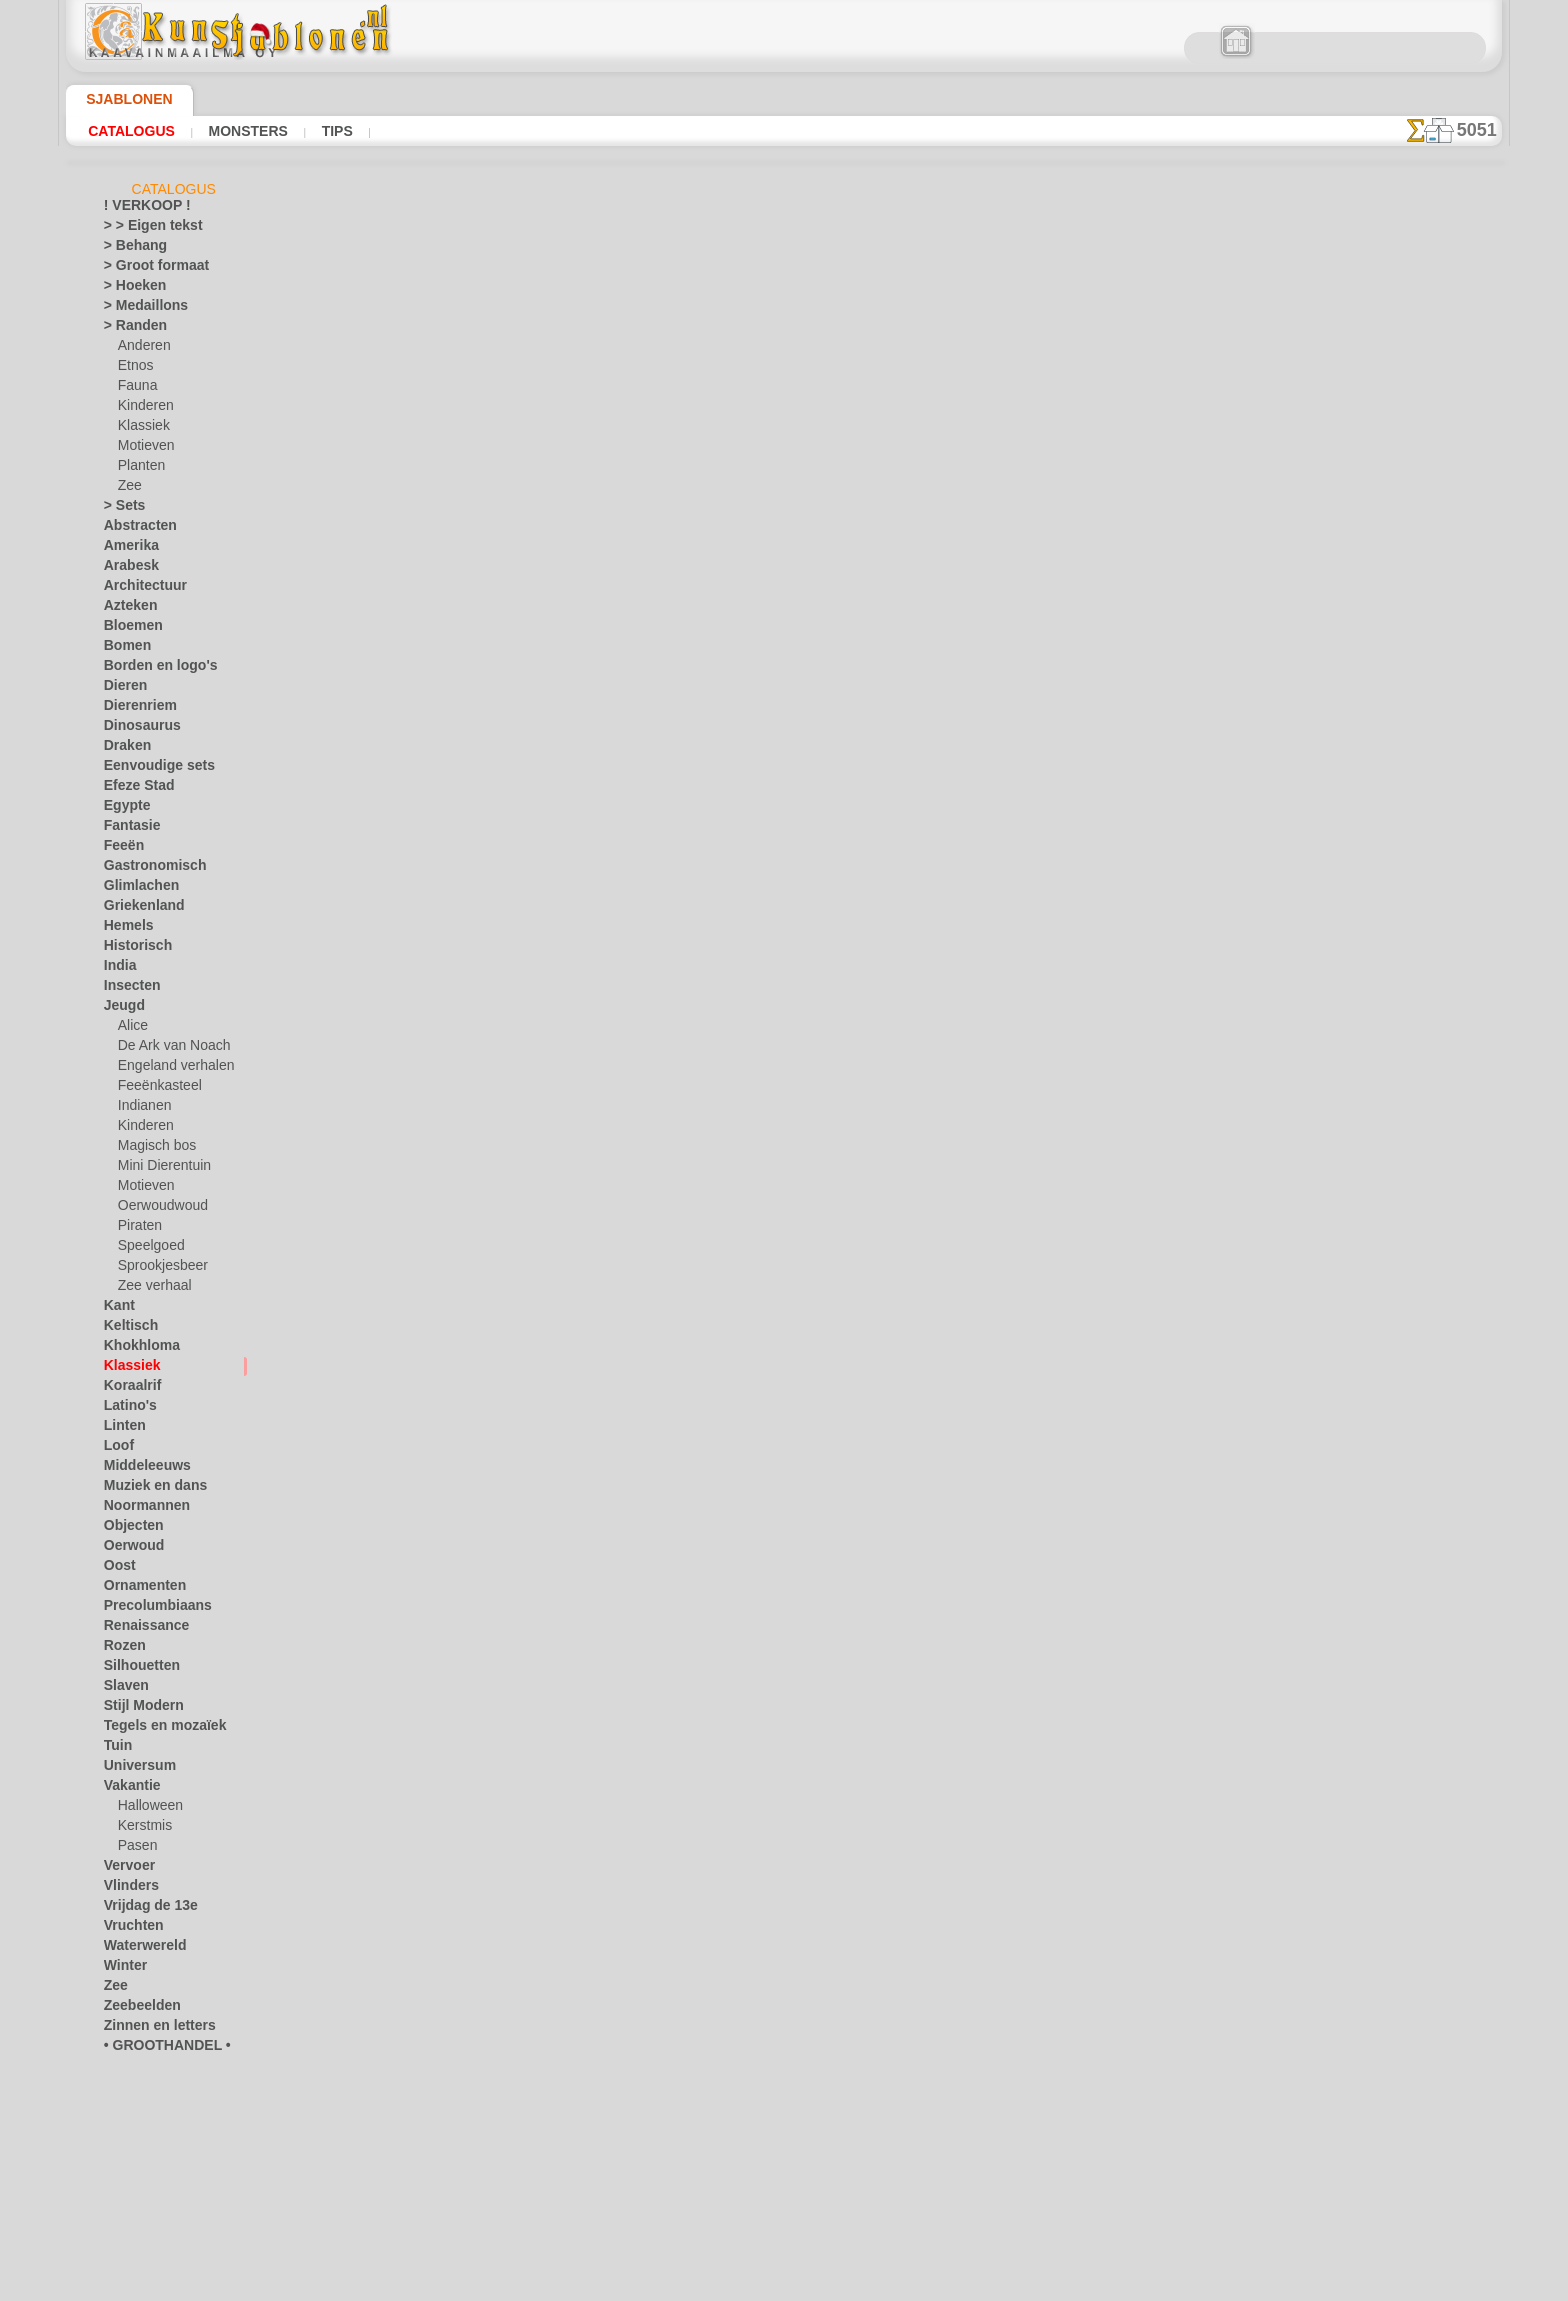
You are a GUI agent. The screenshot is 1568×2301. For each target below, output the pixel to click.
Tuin (115, 1749)
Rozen (121, 1649)
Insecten (127, 989)
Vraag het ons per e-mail (784, 1085)
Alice (131, 1029)
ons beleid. (1062, 2285)
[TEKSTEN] (148, 2209)
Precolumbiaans (148, 1609)
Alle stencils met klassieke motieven (783, 759)
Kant (117, 1309)
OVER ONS (665, 907)
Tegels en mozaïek (152, 1729)
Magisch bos (153, 1149)
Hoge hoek (1006, 420)
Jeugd (119, 1009)
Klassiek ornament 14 (1006, 398)
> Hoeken (128, 289)
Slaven (122, 1689)
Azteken (126, 609)
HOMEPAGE (578, 907)
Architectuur (139, 589)
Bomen (123, 649)
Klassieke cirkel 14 (1007, 464)
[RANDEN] (148, 2189)
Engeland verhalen (168, 1069)
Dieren (122, 689)
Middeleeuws (140, 1469)
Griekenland (137, 909)
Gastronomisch (146, 869)
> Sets (120, 509)
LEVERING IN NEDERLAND (892, 907)
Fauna (135, 389)
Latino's (126, 1409)
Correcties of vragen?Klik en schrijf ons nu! (784, 840)
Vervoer (125, 1869)
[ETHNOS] (146, 2109)
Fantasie (128, 829)
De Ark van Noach (167, 1049)
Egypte (122, 809)
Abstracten (135, 529)
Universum (133, 1769)
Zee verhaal (149, 1289)
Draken (124, 749)
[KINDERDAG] (158, 2129)
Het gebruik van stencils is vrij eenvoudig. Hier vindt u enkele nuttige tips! (1402, 893)
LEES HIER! (571, 602)
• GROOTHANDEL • (156, 2049)
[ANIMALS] (150, 2089)
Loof (116, 1449)
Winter (123, 1969)
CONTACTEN (753, 907)
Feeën (120, 849)
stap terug (784, 715)
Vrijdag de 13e (142, 1909)
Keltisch (126, 1329)
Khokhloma (135, 1349)
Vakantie (128, 1789)
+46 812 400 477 (813, 952)
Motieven (144, 449)
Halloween (146, 1809)
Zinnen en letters (150, 2029)
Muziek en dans (147, 1489)
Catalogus (131, 131)
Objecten (128, 1529)
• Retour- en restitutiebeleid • (784, 1052)
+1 (856, 715)
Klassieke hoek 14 (1006, 376)
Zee (127, 489)
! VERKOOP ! (139, 209)
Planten (139, 469)
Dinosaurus (136, 729)
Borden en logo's (149, 669)
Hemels (124, 929)
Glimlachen (134, 889)
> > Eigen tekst (142, 229)
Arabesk (126, 569)
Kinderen (142, 409)
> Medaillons (138, 309)
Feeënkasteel (153, 1089)
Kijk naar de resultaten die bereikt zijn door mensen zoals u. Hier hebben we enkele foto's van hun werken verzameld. (1402, 1023)
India (118, 969)
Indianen (142, 1109)
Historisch (132, 949)
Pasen (134, 1849)
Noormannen (140, 1509)
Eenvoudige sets (148, 769)
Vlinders (126, 1889)
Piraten (138, 1229)
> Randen (129, 329)
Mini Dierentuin (161, 1169)
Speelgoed (145, 1249)
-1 (711, 715)
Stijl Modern (138, 1709)
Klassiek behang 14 (1006, 442)
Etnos (134, 369)
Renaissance (138, 1629)
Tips (331, 131)
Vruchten (129, 1929)
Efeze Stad (133, 789)
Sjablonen (120, 99)
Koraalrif (128, 1389)
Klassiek (140, 429)
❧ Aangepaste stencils (166, 2229)
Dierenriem (134, 709)
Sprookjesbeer (157, 1269)
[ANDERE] (147, 2069)
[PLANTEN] (149, 2169)
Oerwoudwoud (158, 1209)
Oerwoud (129, 1549)
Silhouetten (135, 1669)
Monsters (245, 131)
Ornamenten (138, 1589)
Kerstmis (142, 1829)
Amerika (126, 549)
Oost (117, 1569)
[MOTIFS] (145, 2149)
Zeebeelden (134, 2009)
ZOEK (1009, 907)
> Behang (128, 249)
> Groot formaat (148, 269)
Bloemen (127, 629)
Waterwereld (139, 1949)
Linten (121, 1429)
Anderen (141, 349)
